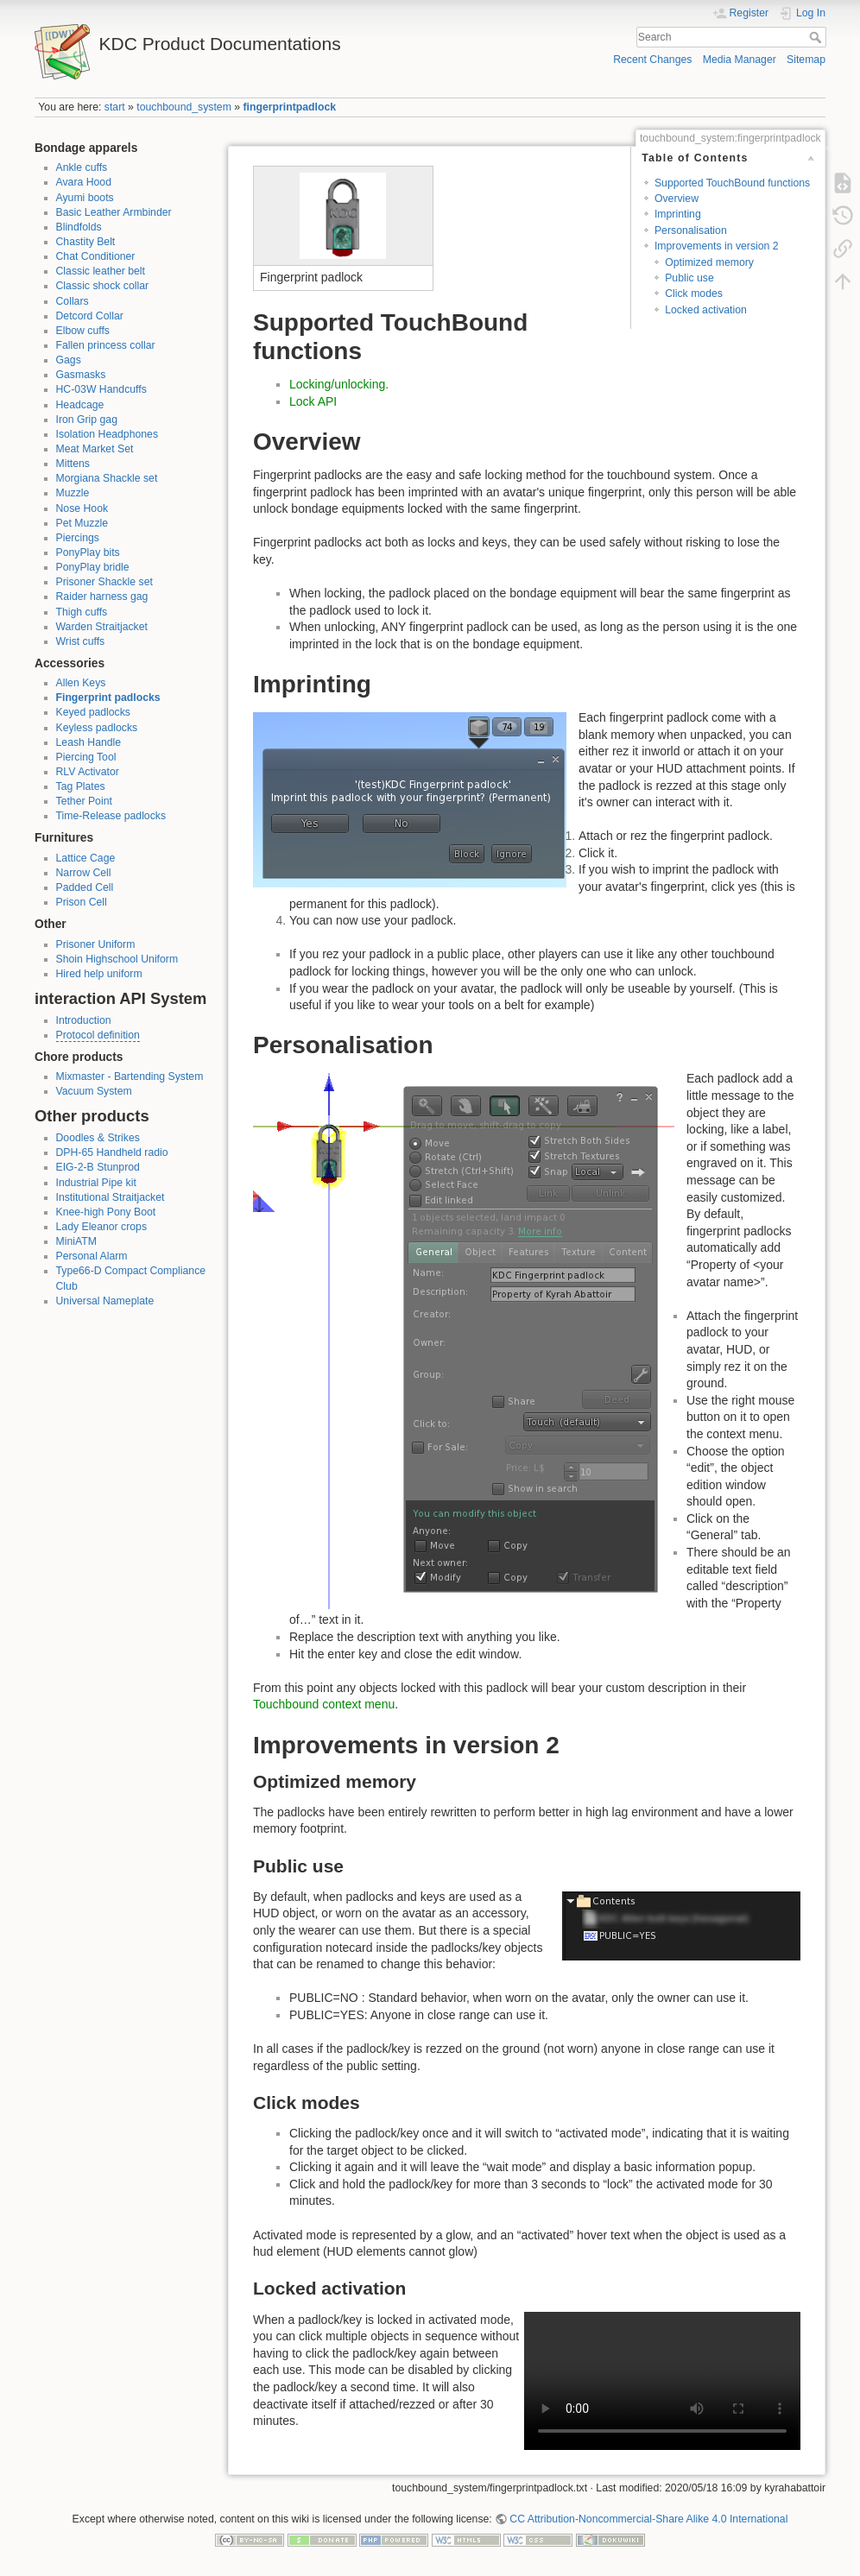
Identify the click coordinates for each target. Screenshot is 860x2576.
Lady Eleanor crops (102, 1227)
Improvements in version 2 (716, 246)
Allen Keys (81, 683)
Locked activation (706, 310)
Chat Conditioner (96, 256)
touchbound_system (183, 107)
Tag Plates (80, 786)
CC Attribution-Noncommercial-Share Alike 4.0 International (648, 2519)
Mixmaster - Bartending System (130, 1076)
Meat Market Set (95, 449)
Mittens (73, 464)
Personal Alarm (92, 1256)
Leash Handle (89, 742)
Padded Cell (85, 887)
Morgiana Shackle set (107, 478)
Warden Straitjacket (102, 627)
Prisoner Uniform (96, 944)
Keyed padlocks (93, 712)
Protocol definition (98, 1035)
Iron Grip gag (87, 420)
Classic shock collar (102, 286)
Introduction (83, 1020)
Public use (689, 278)
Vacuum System (94, 1091)
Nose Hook (82, 508)
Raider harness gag (102, 596)
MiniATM (76, 1241)
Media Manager (739, 60)
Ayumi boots (85, 198)
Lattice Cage (86, 858)
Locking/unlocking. (339, 384)
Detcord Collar (89, 316)
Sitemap (806, 60)
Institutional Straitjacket (110, 1197)
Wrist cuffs (80, 641)
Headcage (80, 405)
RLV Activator (87, 772)
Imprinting (677, 214)
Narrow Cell (83, 873)
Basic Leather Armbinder (114, 212)
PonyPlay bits (88, 552)
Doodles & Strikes (98, 1138)
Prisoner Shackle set (104, 582)
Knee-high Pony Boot (106, 1212)
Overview (676, 199)
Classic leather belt (101, 271)
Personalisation (690, 230)
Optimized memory (709, 262)
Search (817, 37)
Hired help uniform (99, 974)
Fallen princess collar (105, 345)
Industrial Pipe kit (96, 1183)
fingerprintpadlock (290, 107)
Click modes (694, 293)
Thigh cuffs (82, 612)
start (114, 107)
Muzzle (73, 493)
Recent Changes (652, 60)
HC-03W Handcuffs (101, 389)
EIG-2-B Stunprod (98, 1167)
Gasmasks (81, 375)
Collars (72, 301)
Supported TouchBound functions (732, 183)
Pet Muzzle (82, 523)
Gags (68, 360)
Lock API (313, 401)
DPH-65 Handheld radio (112, 1152)
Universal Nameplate (105, 1301)
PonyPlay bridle (93, 567)
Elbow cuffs (83, 331)
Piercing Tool (86, 757)
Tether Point (84, 801)
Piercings (77, 538)
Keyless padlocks (97, 728)
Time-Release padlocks (111, 816)
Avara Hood (83, 182)
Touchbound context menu (324, 1704)
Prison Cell (81, 902)
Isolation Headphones (107, 434)
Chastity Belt (86, 242)
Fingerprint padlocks (108, 697)
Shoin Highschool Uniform (117, 959)
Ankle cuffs (82, 167)
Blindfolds (79, 227)
